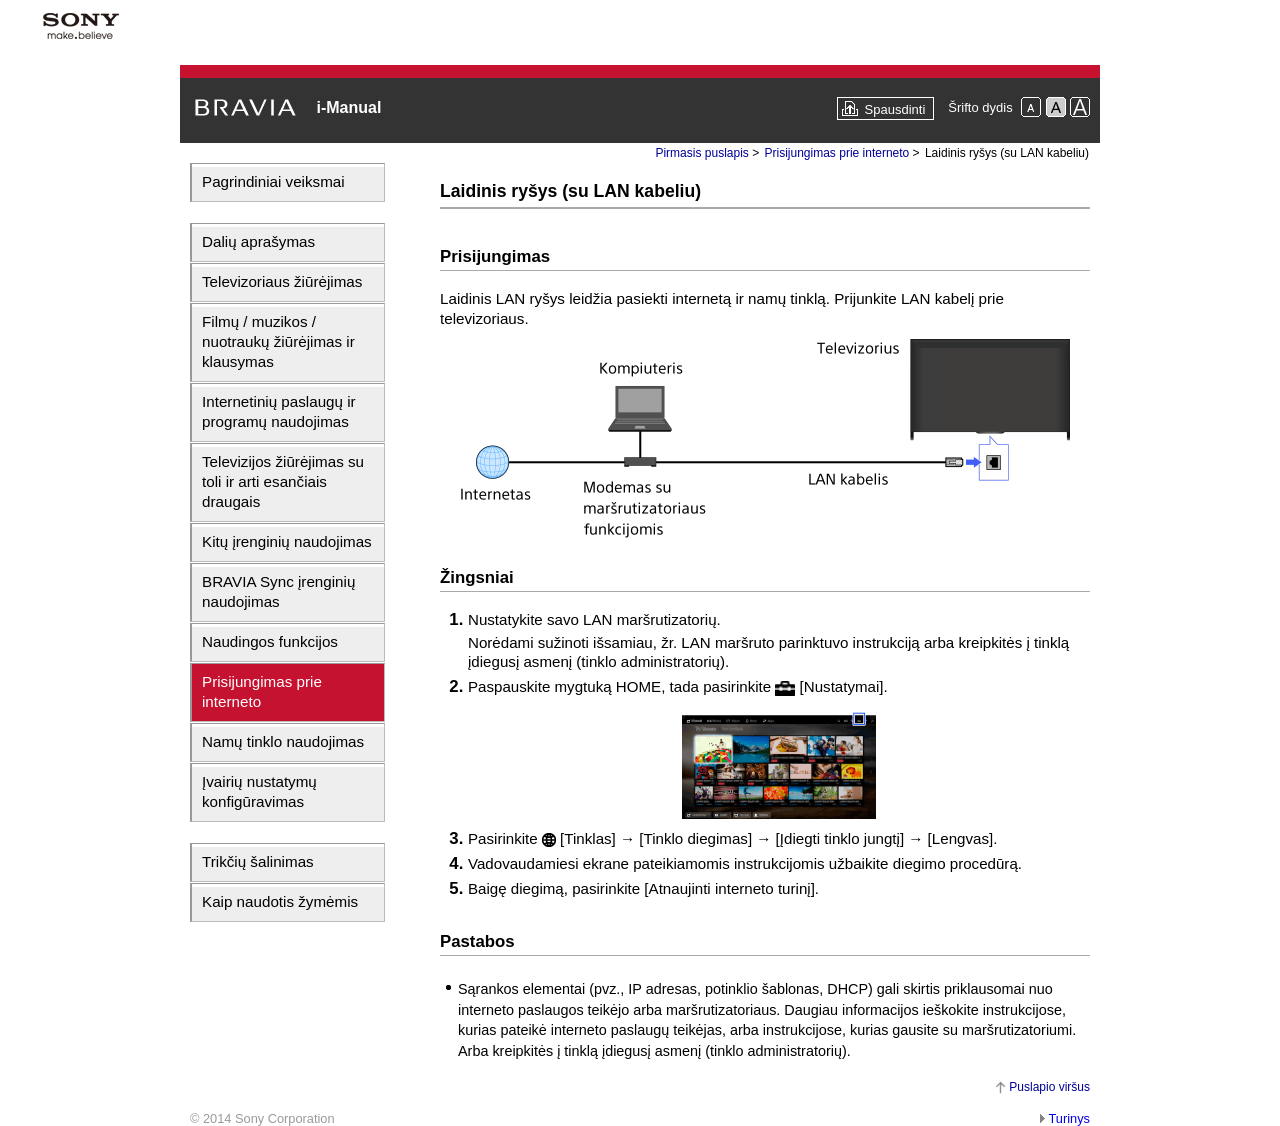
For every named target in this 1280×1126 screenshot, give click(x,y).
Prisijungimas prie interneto (262, 691)
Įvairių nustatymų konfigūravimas (259, 791)
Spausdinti (895, 109)
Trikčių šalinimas (258, 861)
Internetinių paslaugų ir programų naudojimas (279, 411)
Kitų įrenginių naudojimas (287, 541)
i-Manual (348, 107)
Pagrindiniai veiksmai (273, 181)
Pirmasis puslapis (701, 153)
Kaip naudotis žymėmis (280, 901)
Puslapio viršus (1049, 1087)
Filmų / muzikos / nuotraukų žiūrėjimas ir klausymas (278, 341)
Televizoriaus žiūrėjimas (282, 281)
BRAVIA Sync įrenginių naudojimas (278, 591)
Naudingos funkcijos (270, 641)
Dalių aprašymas (258, 241)
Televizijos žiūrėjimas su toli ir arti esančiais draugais (283, 481)
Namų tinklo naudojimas (283, 741)
